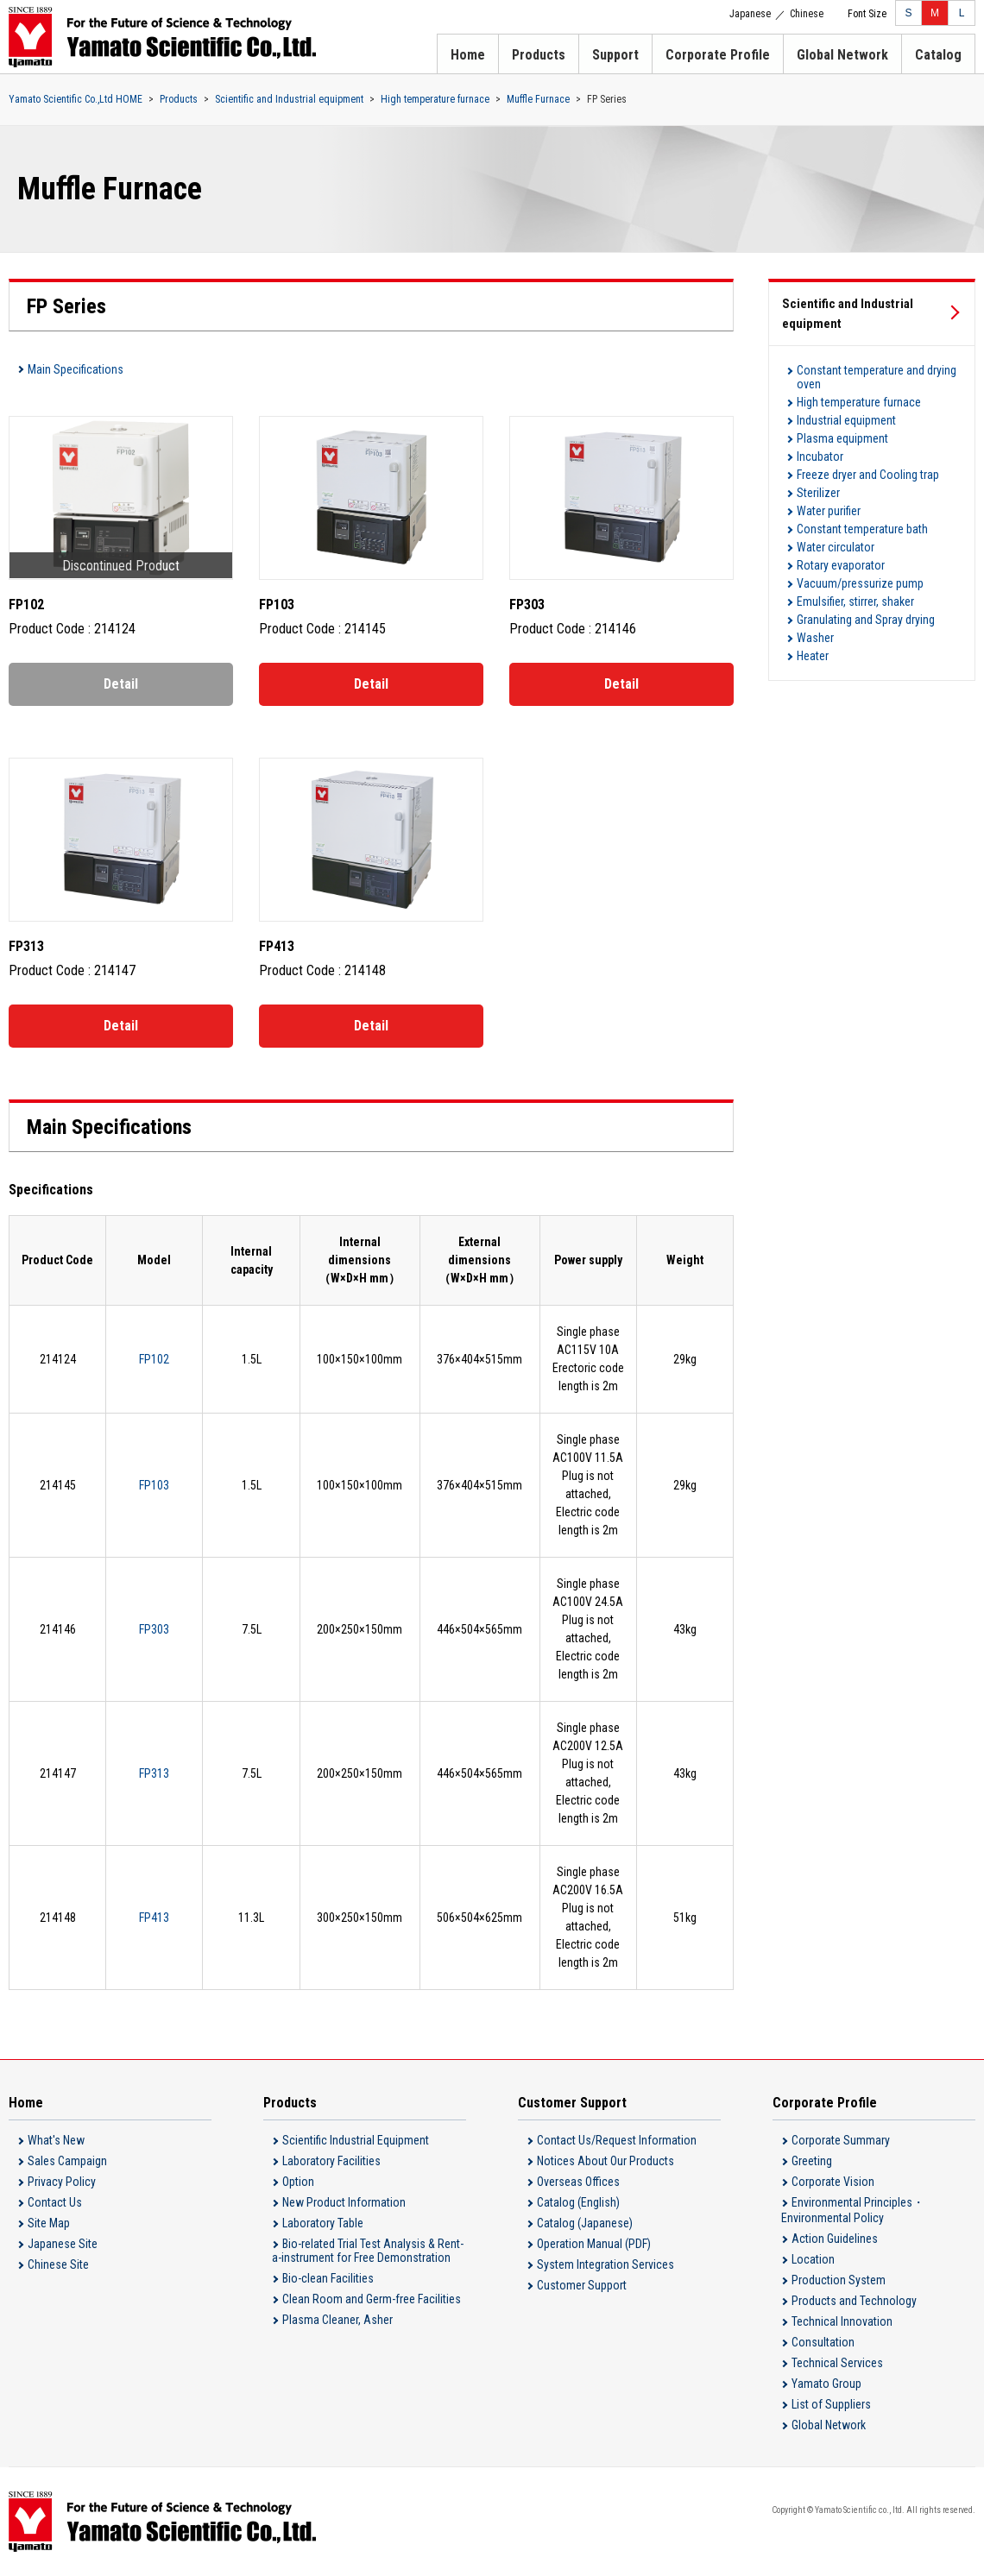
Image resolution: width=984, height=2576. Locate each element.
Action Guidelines (835, 2238)
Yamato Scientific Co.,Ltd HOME (75, 99)
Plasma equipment (842, 438)
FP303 (154, 1629)
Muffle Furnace (538, 99)
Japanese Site (63, 2244)
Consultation (823, 2342)
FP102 (154, 1359)
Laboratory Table (322, 2223)
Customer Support (582, 2285)
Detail (121, 684)
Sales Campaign (67, 2161)
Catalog (938, 55)
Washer (815, 638)
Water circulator (835, 547)
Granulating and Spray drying (866, 620)
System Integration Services (605, 2264)
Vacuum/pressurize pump (860, 583)
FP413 (154, 1917)
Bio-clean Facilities (328, 2278)
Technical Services (837, 2363)
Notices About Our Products (605, 2161)
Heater (813, 656)
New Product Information (344, 2202)
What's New (56, 2140)
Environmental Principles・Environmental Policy (852, 2210)
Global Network (842, 55)
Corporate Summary (841, 2140)
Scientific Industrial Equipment (355, 2140)
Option (298, 2182)
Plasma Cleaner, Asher (337, 2320)
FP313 (154, 1773)
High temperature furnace (435, 99)
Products (538, 55)
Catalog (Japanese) (585, 2223)
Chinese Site (58, 2264)
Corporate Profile (717, 55)
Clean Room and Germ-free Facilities (371, 2299)
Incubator (820, 456)
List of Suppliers (831, 2404)
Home (468, 55)
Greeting (812, 2161)
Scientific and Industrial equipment (289, 99)
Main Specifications (75, 369)
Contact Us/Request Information (617, 2140)
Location (813, 2259)
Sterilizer (818, 493)
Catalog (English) (578, 2202)
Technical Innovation (842, 2321)
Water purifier (829, 511)
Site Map (49, 2223)
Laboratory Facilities (331, 2161)
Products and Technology (854, 2301)
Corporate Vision (833, 2182)
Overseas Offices (578, 2182)
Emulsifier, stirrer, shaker (855, 601)
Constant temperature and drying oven (876, 377)
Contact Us (55, 2202)
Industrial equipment (846, 420)
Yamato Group (826, 2383)
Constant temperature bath (862, 529)
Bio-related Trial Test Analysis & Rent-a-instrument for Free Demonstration (368, 2250)
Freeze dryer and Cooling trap (868, 475)
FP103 (154, 1485)
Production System (839, 2280)
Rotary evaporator (841, 565)
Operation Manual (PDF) (594, 2244)
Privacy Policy (62, 2182)
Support (615, 55)
